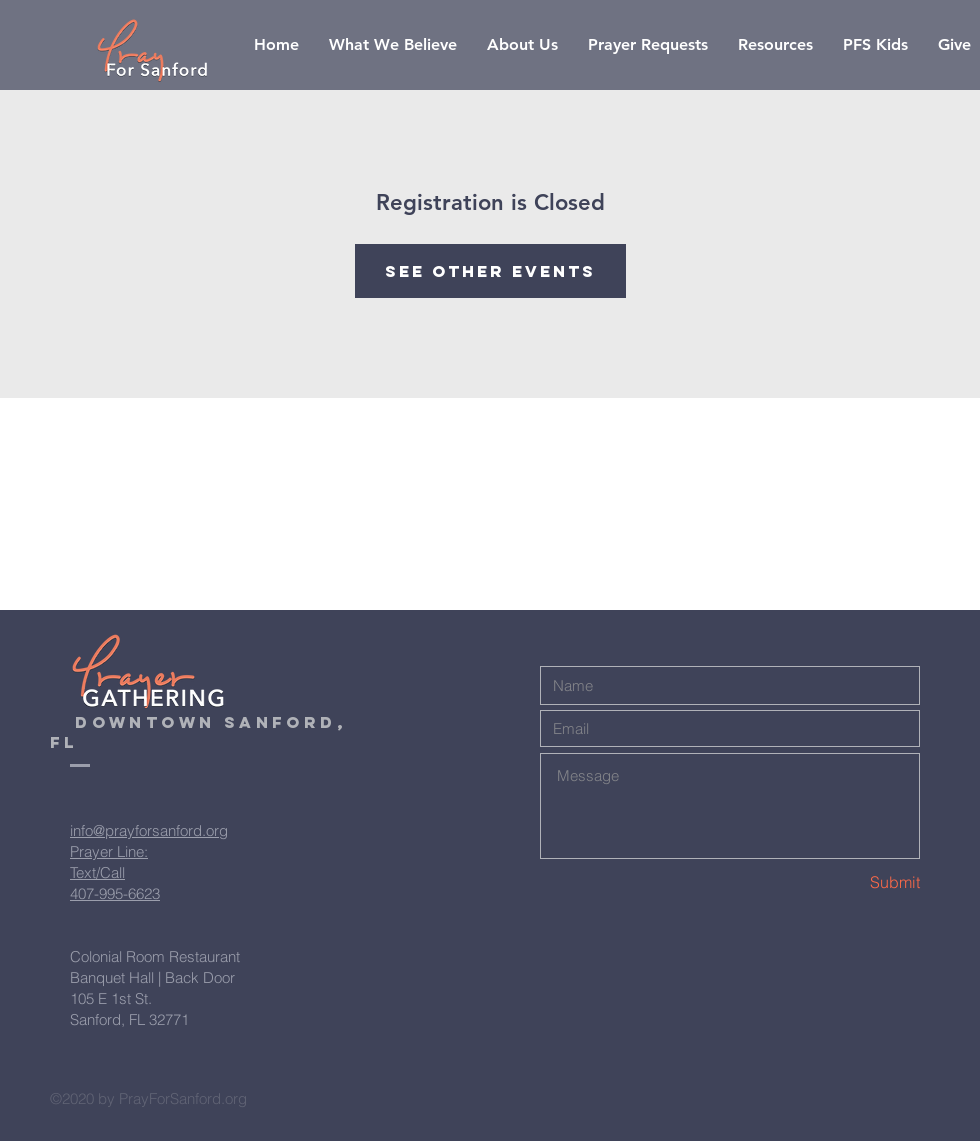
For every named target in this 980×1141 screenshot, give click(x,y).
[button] (775, 45)
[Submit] (849, 882)
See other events (490, 271)
